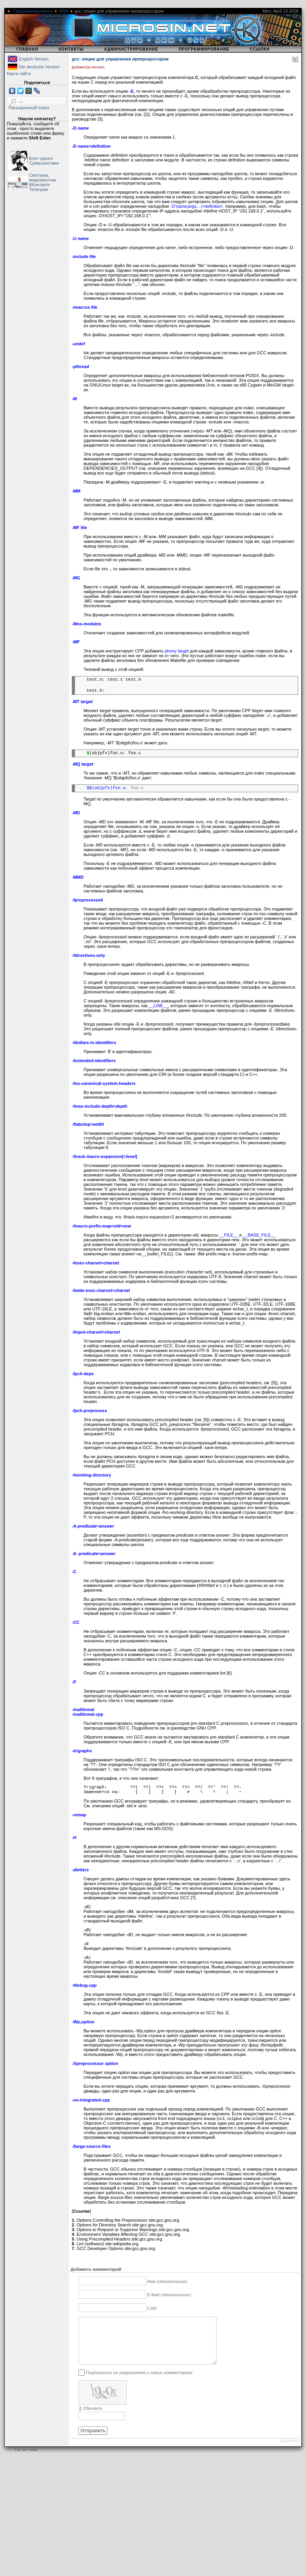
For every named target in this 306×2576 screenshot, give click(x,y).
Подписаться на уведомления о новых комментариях (139, 2381)
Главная (27, 49)
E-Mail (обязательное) (169, 2294)
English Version (34, 59)
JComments (289, 2450)
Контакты (71, 49)
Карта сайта (19, 73)
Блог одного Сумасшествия (44, 160)
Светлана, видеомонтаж (42, 177)
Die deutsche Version (39, 66)
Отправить (93, 2440)
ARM (63, 11)
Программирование (33, 11)
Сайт (152, 2308)
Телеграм (38, 189)
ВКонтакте (39, 184)
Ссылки (260, 49)
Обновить (93, 2417)
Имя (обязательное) (167, 2281)
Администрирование (131, 49)
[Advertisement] (132, 2521)
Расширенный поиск (29, 107)
